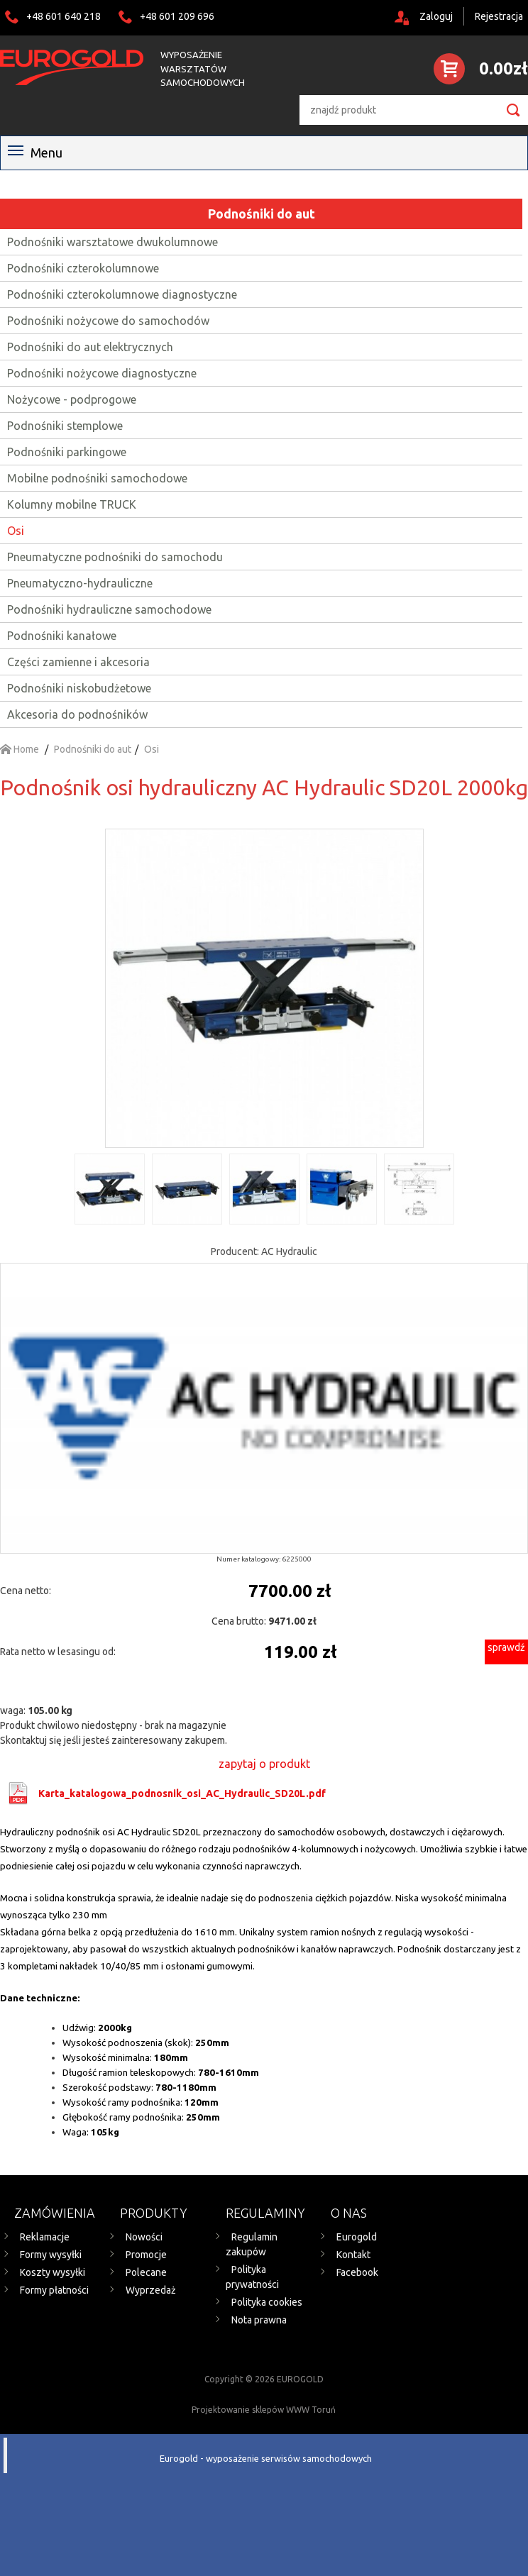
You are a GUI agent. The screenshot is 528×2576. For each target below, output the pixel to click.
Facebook (357, 2272)
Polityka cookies (266, 2302)
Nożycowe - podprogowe (71, 399)
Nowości (144, 2237)
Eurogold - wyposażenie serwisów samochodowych (266, 2458)
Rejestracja (499, 16)
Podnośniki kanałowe (61, 635)
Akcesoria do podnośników (77, 714)
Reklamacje (45, 2237)
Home (19, 749)
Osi (15, 530)
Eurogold (356, 2237)
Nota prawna (259, 2320)
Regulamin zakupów (251, 2244)
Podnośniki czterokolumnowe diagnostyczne (122, 294)
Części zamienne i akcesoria (78, 662)
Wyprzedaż (151, 2290)
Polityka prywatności (252, 2277)
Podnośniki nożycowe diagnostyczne (102, 373)
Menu (35, 152)
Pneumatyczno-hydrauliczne (80, 583)
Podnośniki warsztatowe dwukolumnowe (112, 242)
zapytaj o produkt (264, 1763)
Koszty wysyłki (52, 2272)
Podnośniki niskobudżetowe (79, 688)
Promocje (146, 2254)
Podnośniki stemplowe (65, 425)
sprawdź (506, 1647)
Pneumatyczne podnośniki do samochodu (115, 557)
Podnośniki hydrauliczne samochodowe (109, 609)
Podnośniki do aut (261, 213)
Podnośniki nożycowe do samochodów (108, 320)
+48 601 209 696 (177, 16)
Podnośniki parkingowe (66, 452)
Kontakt (353, 2254)
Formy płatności (54, 2290)
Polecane (146, 2272)
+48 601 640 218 (63, 16)
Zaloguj (436, 16)
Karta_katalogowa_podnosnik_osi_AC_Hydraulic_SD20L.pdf (182, 1793)
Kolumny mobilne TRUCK (71, 504)
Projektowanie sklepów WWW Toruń (264, 2409)
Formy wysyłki (51, 2254)
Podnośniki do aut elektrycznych (90, 347)
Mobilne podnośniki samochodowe (97, 478)
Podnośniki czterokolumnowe (83, 268)
